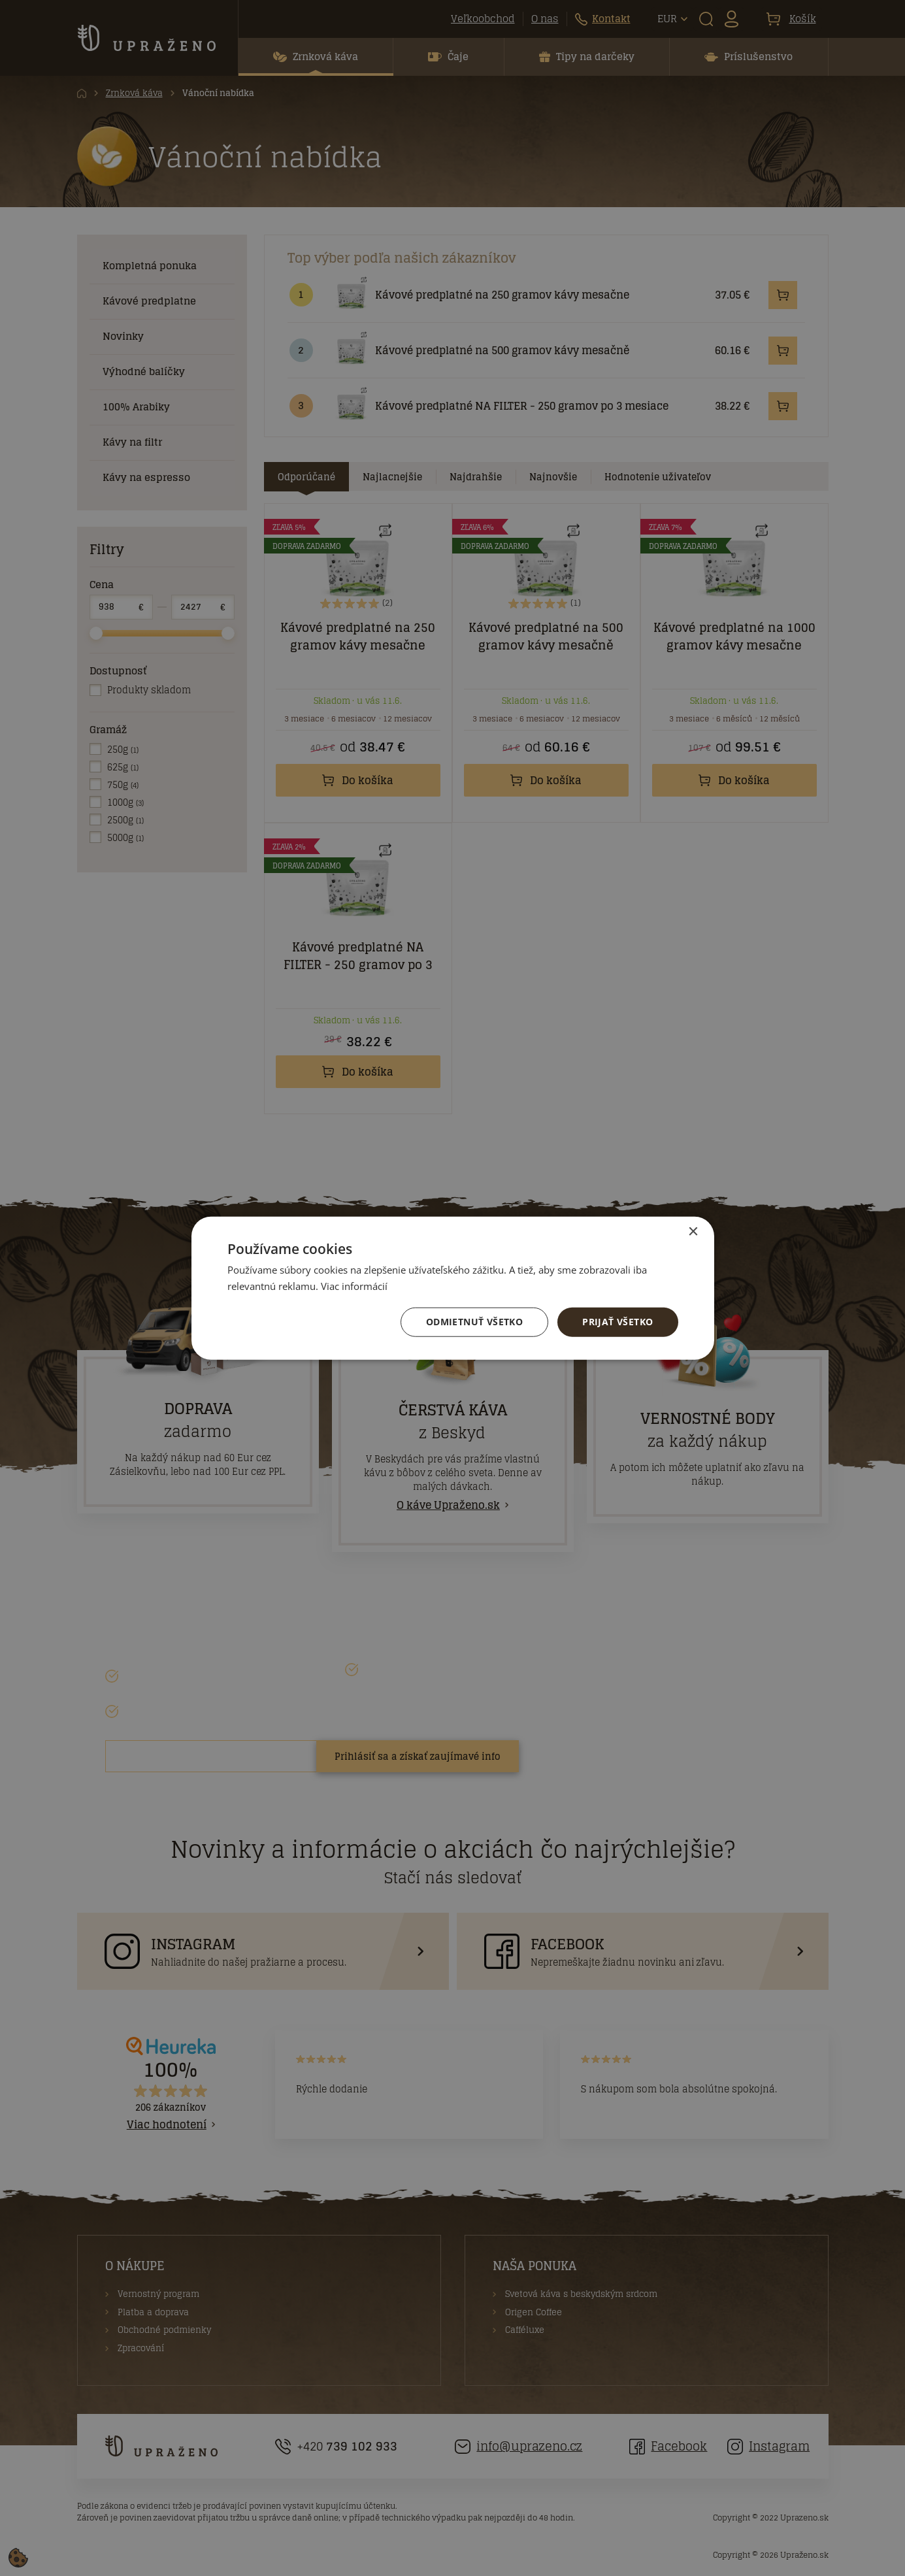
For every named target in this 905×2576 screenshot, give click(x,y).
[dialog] (452, 1288)
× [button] (693, 1232)
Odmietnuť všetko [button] (474, 1321)
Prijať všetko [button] (617, 1321)
